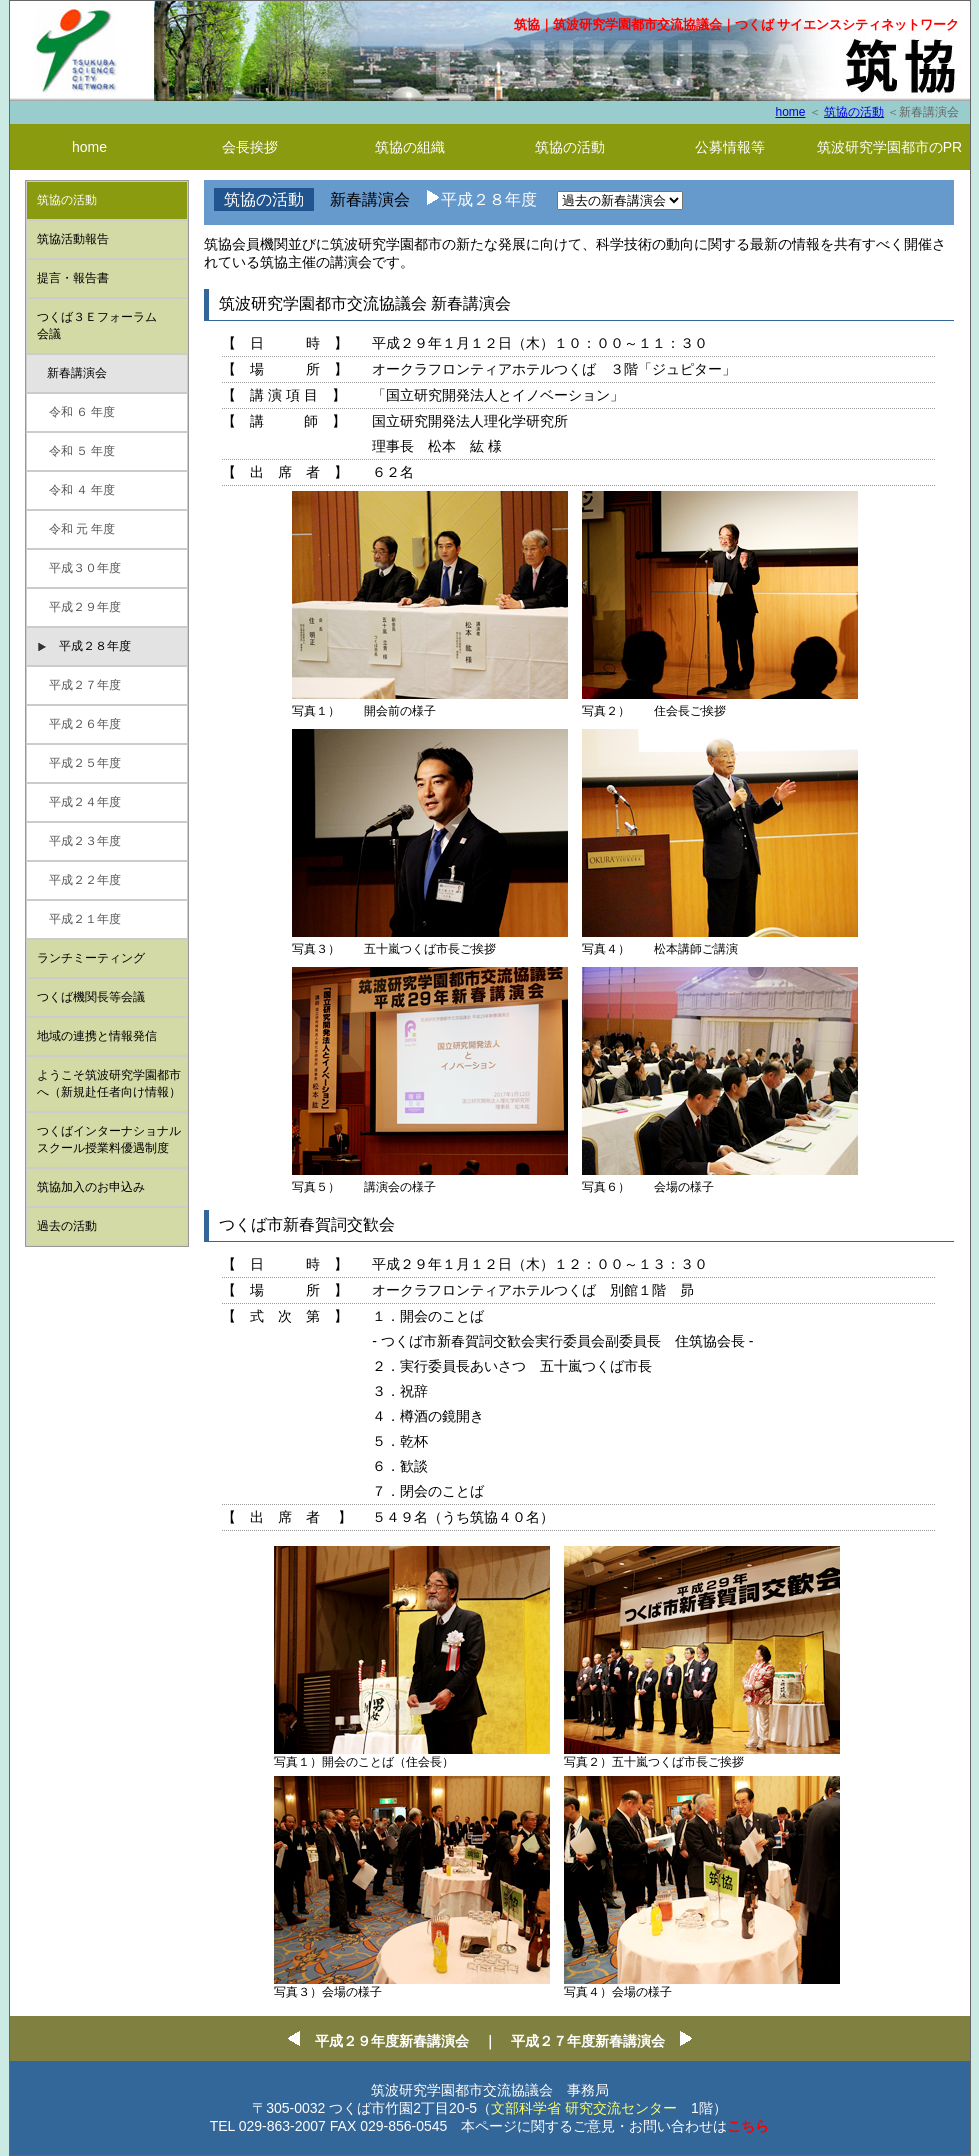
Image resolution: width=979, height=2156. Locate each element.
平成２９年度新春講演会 (392, 2041)
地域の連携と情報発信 (97, 1036)
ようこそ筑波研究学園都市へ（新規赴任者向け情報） (109, 1083)
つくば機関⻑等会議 (91, 997)
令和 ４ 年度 (76, 490)
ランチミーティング (91, 958)
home (790, 112)
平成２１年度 (79, 919)
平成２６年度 (79, 724)
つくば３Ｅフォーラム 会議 (97, 325)
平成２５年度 (79, 763)
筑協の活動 (854, 112)
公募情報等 (730, 147)
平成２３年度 (79, 841)
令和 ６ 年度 (76, 412)
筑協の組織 (410, 147)
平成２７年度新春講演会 (595, 2041)
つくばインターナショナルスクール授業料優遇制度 (109, 1139)
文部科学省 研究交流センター (584, 2108)
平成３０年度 (79, 568)
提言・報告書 (73, 278)
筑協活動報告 (73, 239)
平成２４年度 (79, 802)
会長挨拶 (250, 147)
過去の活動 (67, 1226)
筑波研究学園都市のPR (889, 147)
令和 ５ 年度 (76, 451)
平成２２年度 (79, 880)
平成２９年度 (79, 607)
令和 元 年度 (76, 529)
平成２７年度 (79, 685)
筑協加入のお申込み (91, 1187)
